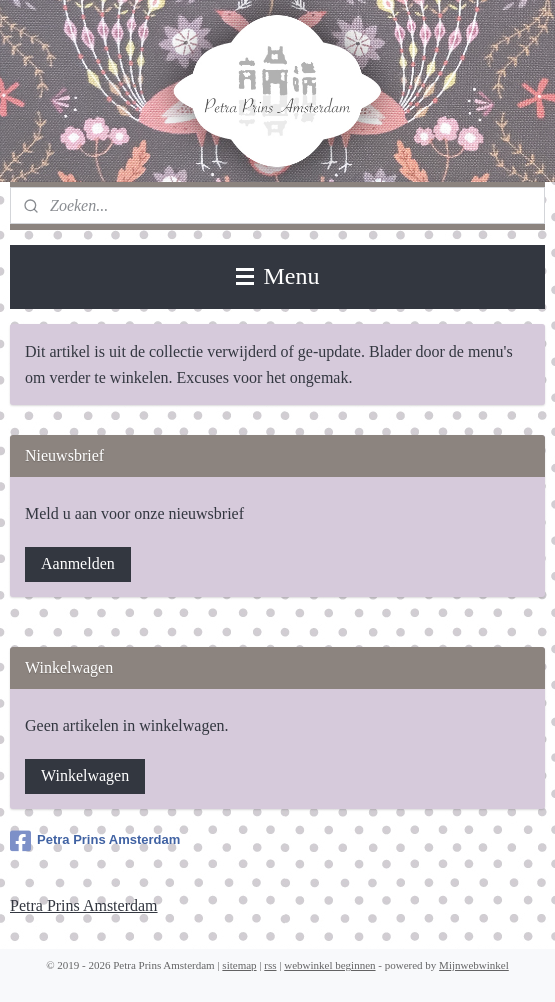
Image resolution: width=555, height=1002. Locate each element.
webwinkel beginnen (329, 965)
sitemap (239, 965)
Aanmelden (78, 563)
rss (270, 965)
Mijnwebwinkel (474, 965)
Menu (278, 276)
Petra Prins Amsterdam (95, 841)
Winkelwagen (85, 775)
